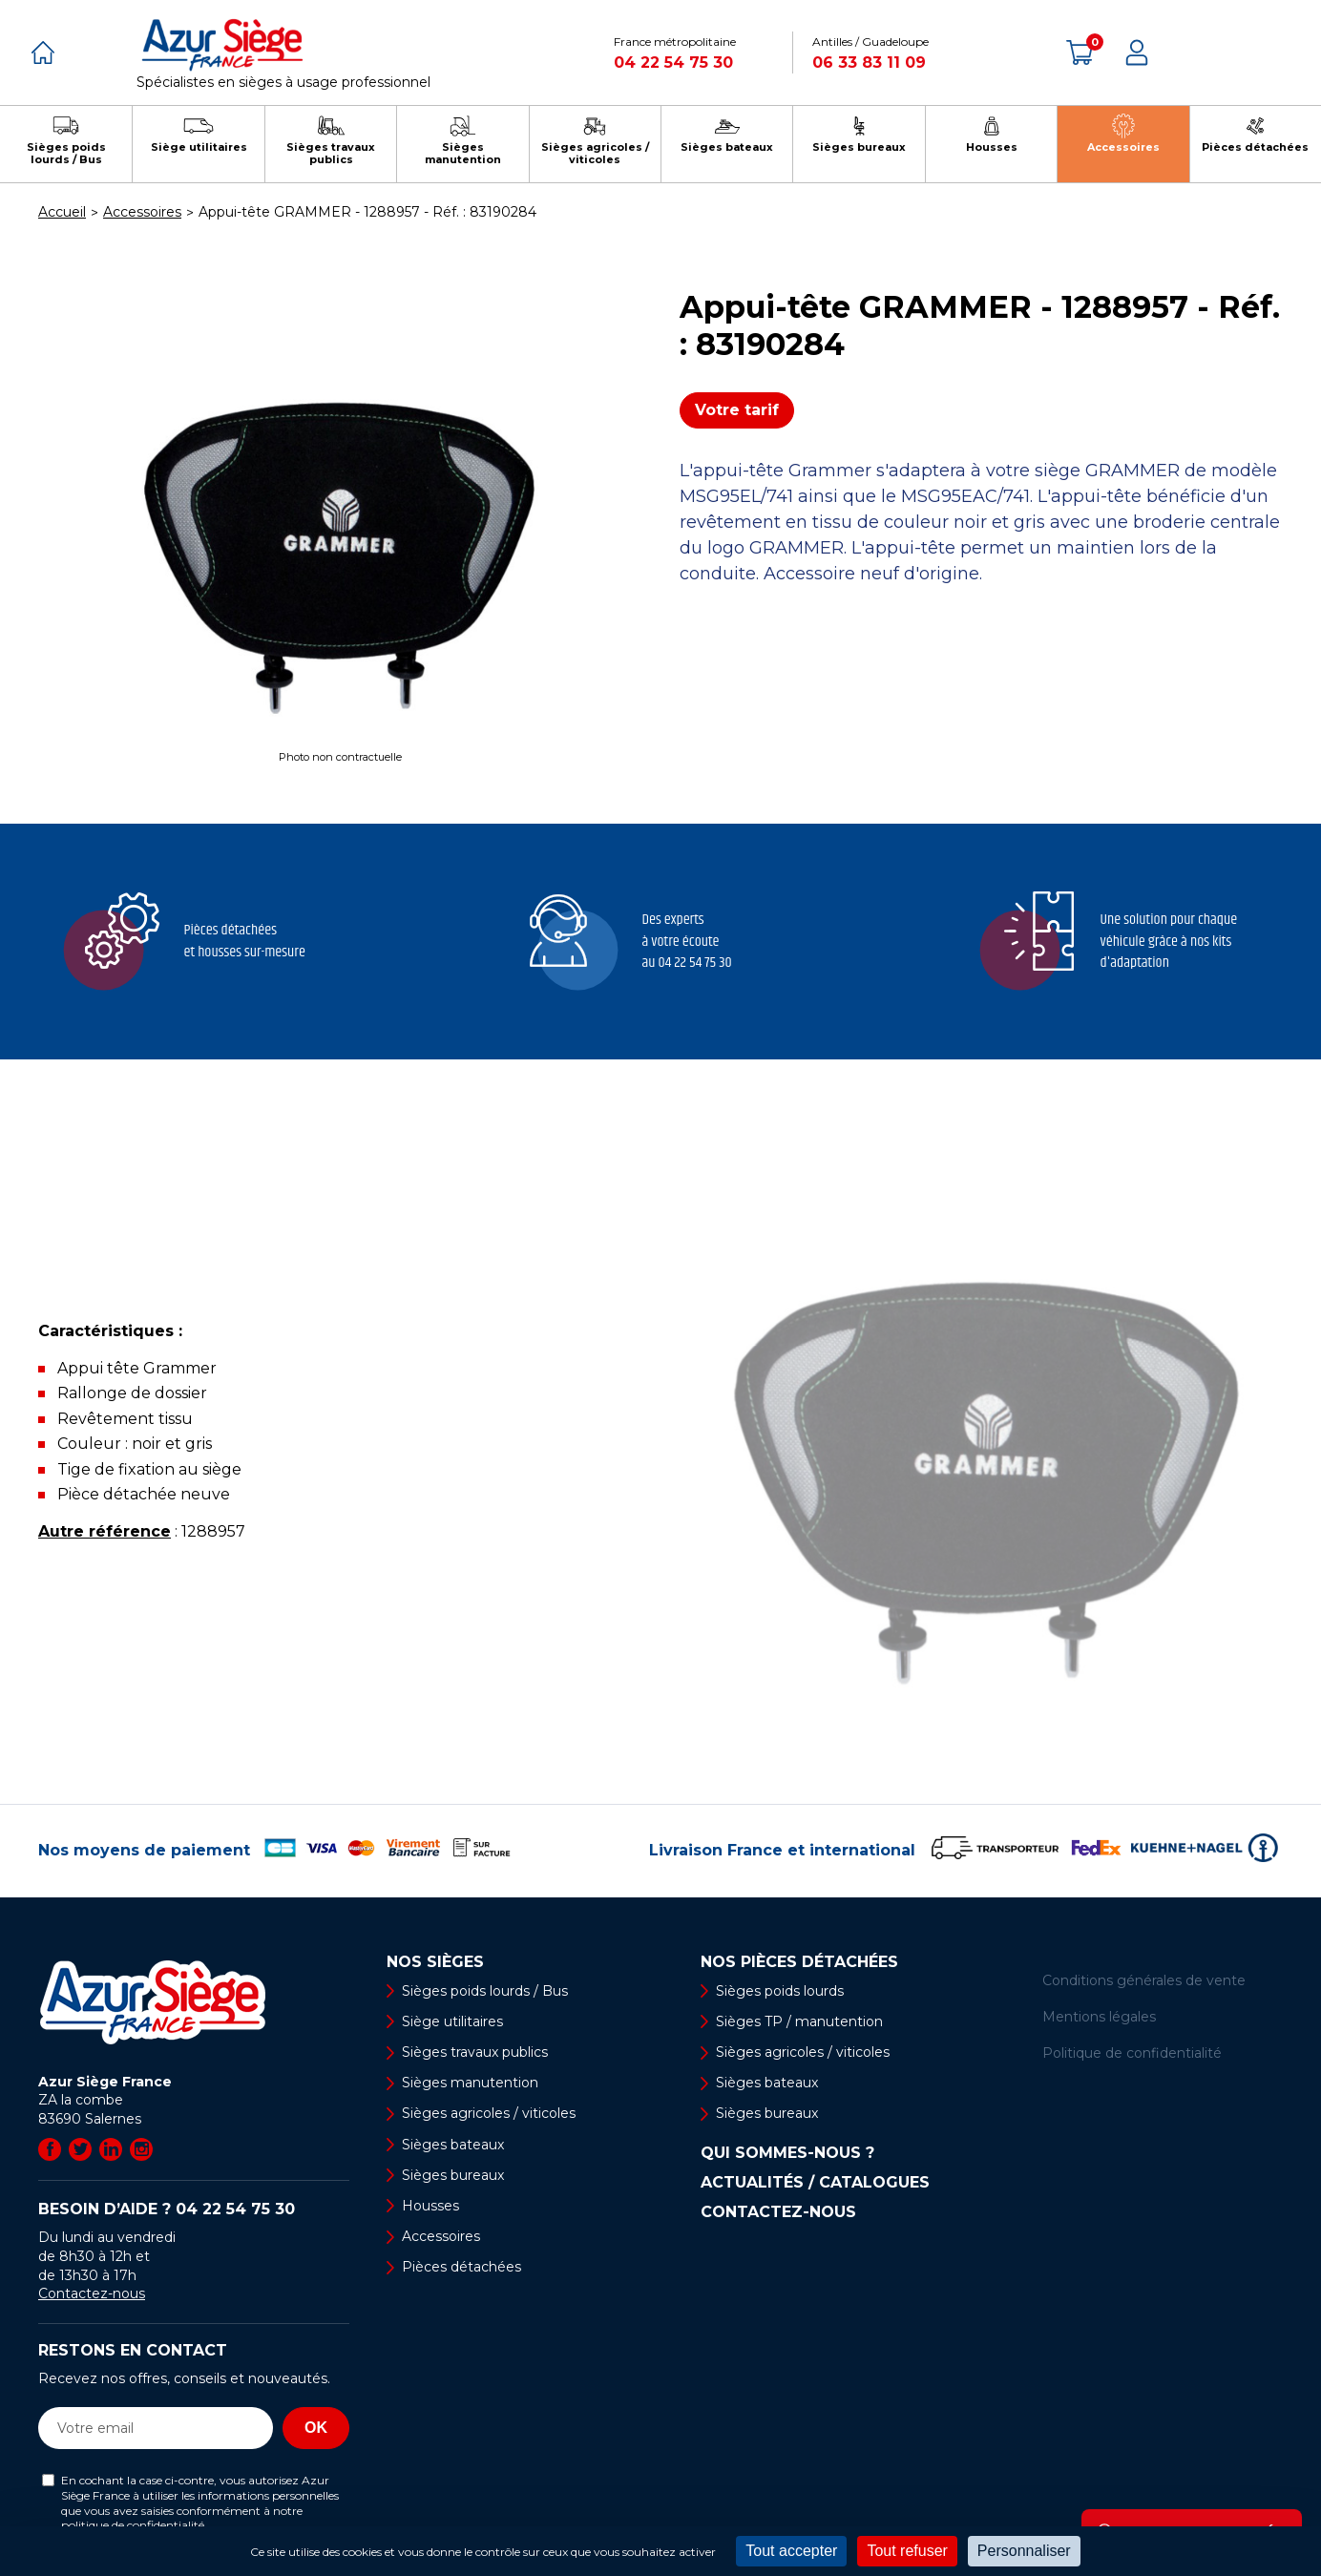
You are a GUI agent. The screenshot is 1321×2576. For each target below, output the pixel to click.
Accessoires (441, 2236)
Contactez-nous (91, 2293)
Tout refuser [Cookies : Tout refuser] (907, 2551)
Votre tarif (737, 410)
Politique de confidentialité (1132, 2053)
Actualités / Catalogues (815, 2182)
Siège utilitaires (452, 2021)
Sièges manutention (470, 2082)
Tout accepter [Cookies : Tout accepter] (791, 2551)
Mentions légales (1099, 2016)
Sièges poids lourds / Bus (485, 1991)
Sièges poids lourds (780, 1991)
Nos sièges (435, 1962)
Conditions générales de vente (1144, 1980)
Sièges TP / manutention (799, 2021)
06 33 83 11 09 (869, 62)
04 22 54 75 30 (673, 62)
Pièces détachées (461, 2266)
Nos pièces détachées (799, 1962)
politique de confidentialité (132, 2525)
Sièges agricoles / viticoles (489, 2113)
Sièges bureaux (453, 2175)
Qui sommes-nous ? (787, 2153)
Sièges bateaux (453, 2144)
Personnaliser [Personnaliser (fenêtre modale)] (1024, 2551)
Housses (430, 2205)
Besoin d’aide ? (166, 2209)
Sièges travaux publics (475, 2052)
